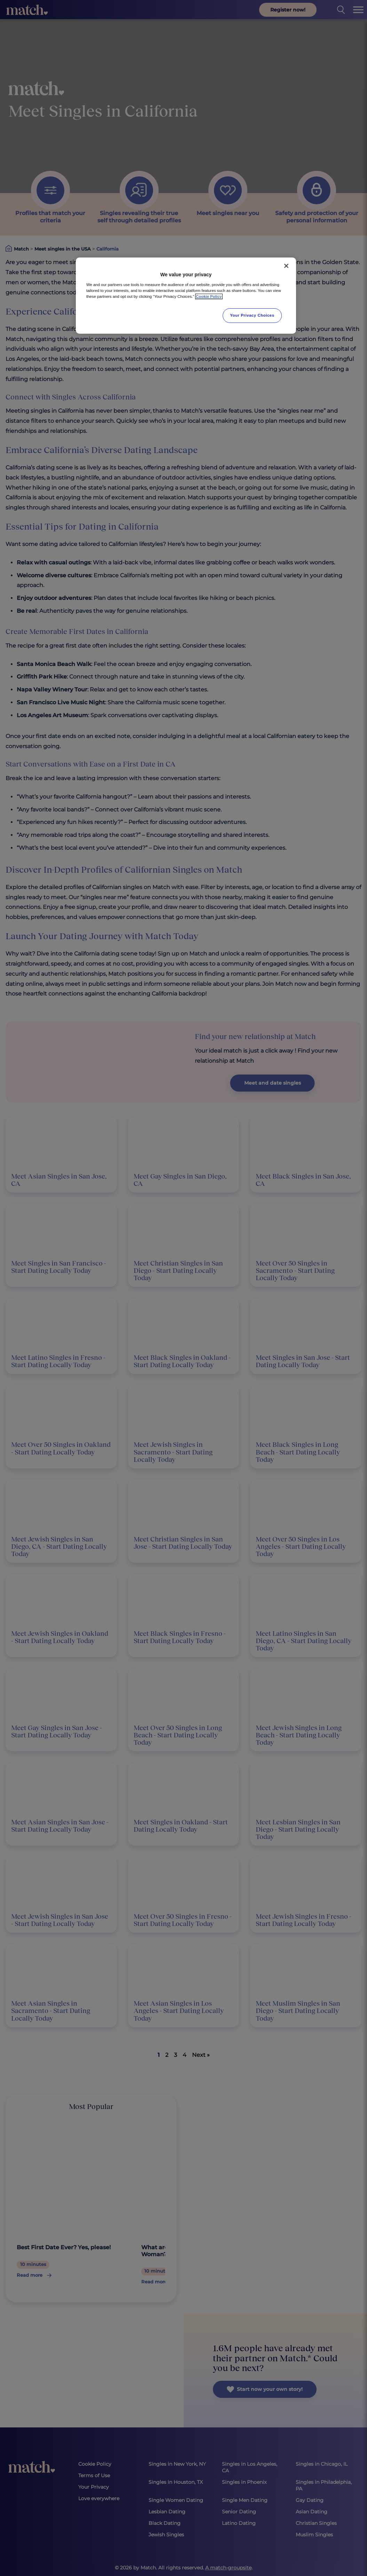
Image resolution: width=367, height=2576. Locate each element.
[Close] (286, 266)
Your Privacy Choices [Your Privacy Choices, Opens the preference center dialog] (252, 315)
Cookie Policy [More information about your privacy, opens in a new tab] (209, 296)
